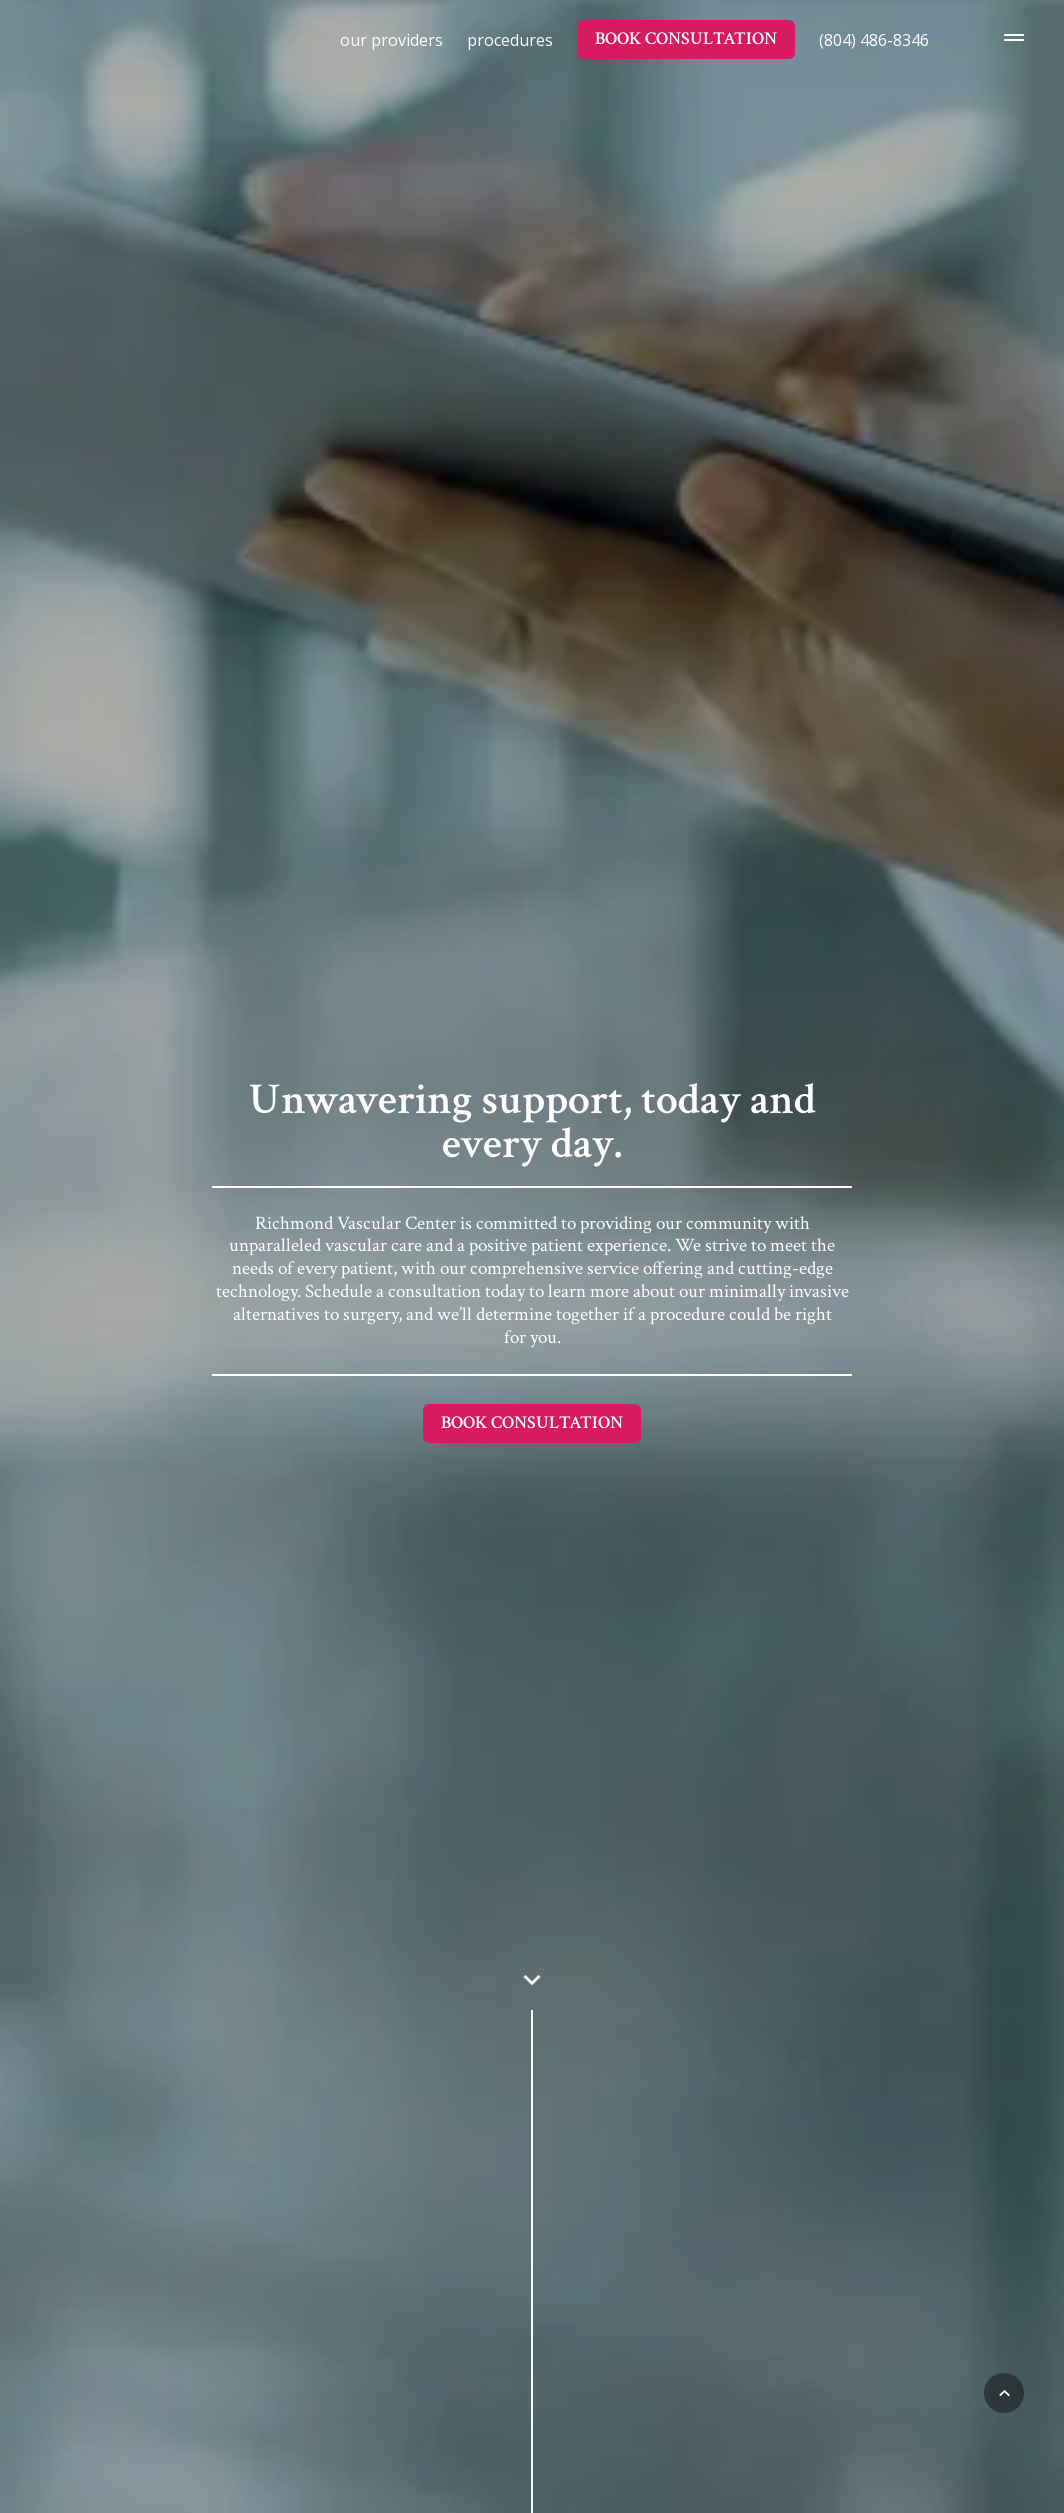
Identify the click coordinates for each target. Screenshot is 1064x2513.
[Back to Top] (1004, 2393)
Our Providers (391, 40)
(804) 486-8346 (874, 40)
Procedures (510, 40)
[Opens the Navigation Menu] (1008, 39)
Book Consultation (686, 38)
